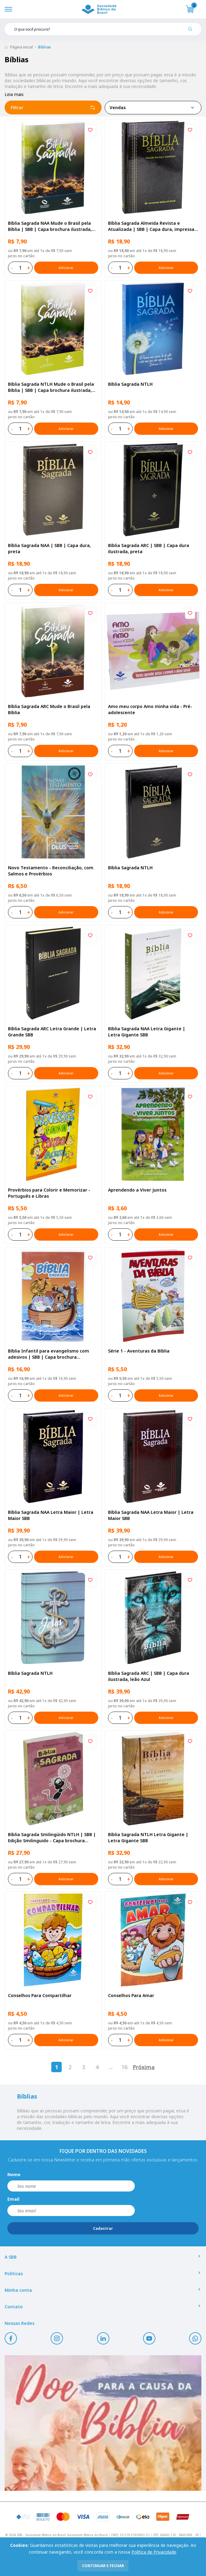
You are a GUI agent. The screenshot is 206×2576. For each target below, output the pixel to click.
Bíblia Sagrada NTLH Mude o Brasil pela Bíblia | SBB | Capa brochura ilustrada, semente (51, 387)
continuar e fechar (103, 2565)
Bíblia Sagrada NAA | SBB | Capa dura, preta (49, 548)
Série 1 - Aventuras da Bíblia (138, 1351)
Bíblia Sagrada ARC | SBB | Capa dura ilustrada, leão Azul (148, 1676)
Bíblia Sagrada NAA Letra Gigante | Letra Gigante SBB (146, 1032)
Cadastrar (103, 2228)
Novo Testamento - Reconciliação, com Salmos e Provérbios (50, 871)
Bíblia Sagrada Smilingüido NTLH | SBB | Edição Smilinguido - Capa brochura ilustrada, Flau (52, 1838)
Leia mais (14, 94)
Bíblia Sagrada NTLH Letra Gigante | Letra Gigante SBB (148, 1837)
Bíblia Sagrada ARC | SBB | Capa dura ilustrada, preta (148, 548)
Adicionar (66, 268)
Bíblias (44, 47)
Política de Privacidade (153, 2552)
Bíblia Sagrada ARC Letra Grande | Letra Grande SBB (52, 1032)
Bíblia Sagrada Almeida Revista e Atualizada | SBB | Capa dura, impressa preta (151, 226)
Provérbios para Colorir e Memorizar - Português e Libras (49, 1193)
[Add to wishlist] (90, 130)
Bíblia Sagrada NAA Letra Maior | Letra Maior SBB (50, 1515)
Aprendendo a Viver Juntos (137, 1190)
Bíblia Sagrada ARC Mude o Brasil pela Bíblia (49, 709)
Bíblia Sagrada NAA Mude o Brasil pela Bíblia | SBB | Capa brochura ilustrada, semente (50, 226)
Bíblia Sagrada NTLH (130, 384)
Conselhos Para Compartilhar (40, 1995)
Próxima (144, 2067)
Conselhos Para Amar (131, 1995)
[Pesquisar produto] (192, 31)
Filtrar (53, 108)
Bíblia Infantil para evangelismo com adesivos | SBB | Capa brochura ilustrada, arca (48, 1354)
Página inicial (21, 47)
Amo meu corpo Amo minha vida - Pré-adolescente (150, 709)
